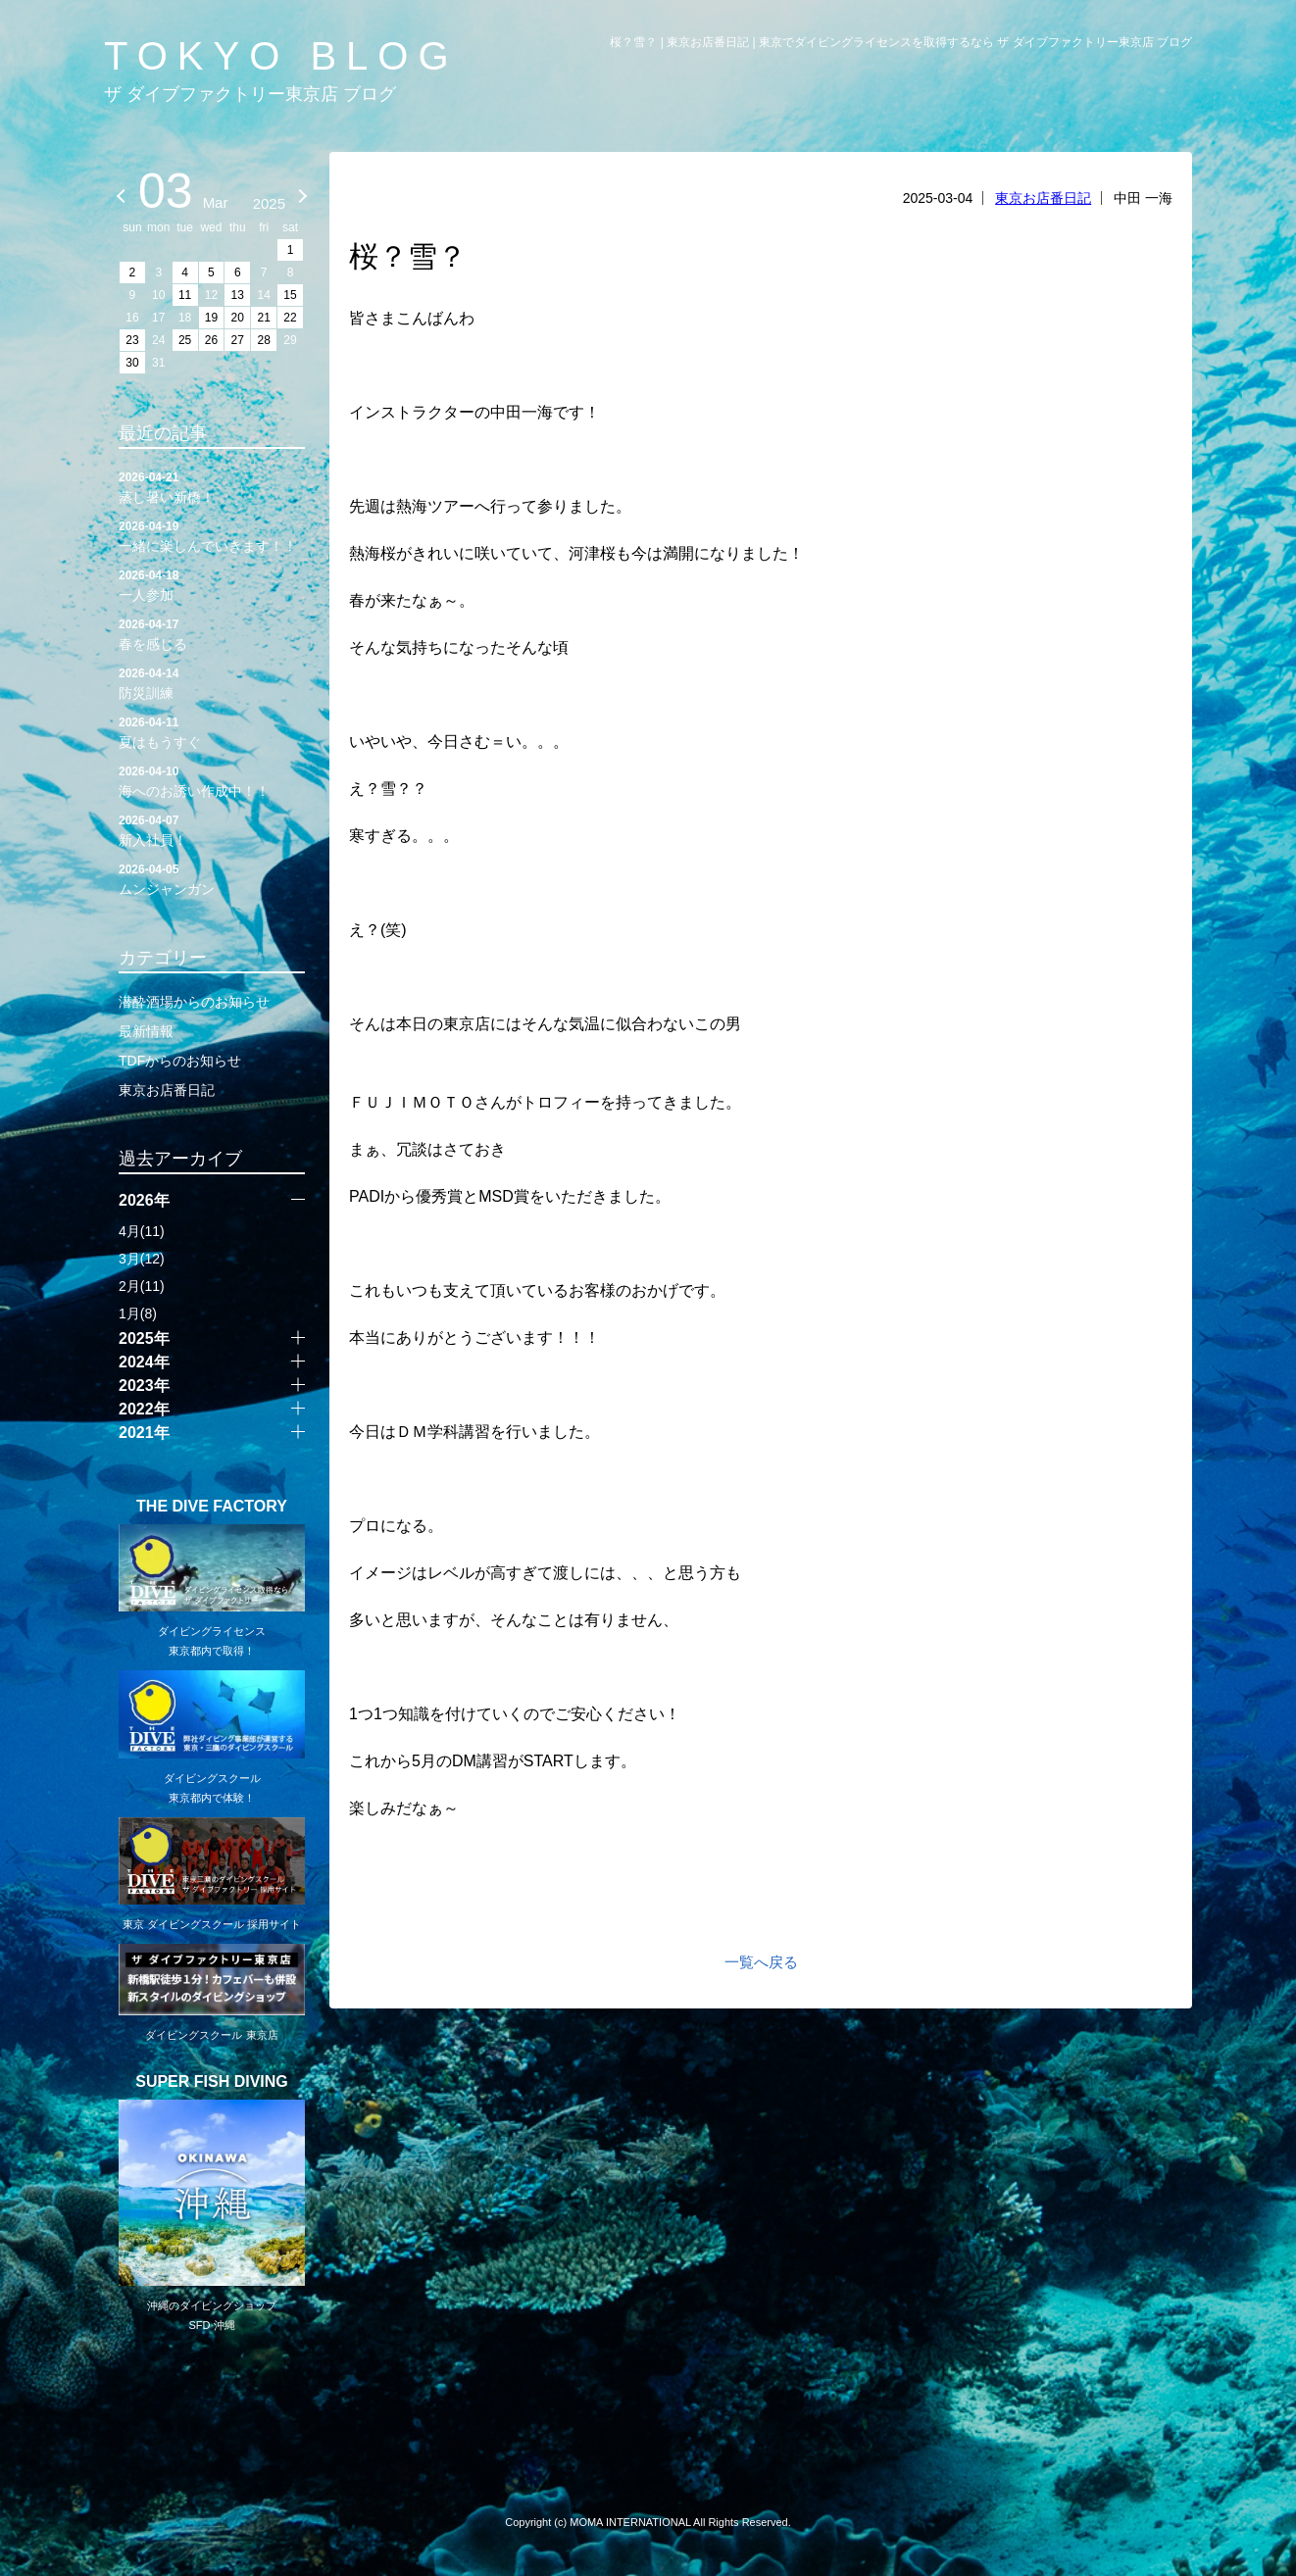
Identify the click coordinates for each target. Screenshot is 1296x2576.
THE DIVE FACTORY (211, 1506)
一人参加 (212, 584)
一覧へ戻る (761, 1962)
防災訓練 (212, 682)
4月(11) (142, 1231)
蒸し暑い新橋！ (212, 486)
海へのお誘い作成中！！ (212, 780)
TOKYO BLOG (281, 55)
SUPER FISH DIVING (211, 2082)
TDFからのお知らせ (180, 1060)
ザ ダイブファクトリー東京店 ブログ (250, 94)
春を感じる (212, 633)
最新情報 (146, 1031)
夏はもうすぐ (212, 731)
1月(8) (138, 1313)
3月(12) (142, 1258)
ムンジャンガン (212, 878)
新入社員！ (212, 829)
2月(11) (142, 1286)
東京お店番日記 (1043, 198)
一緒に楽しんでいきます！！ (212, 535)
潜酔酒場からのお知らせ (194, 1002)
